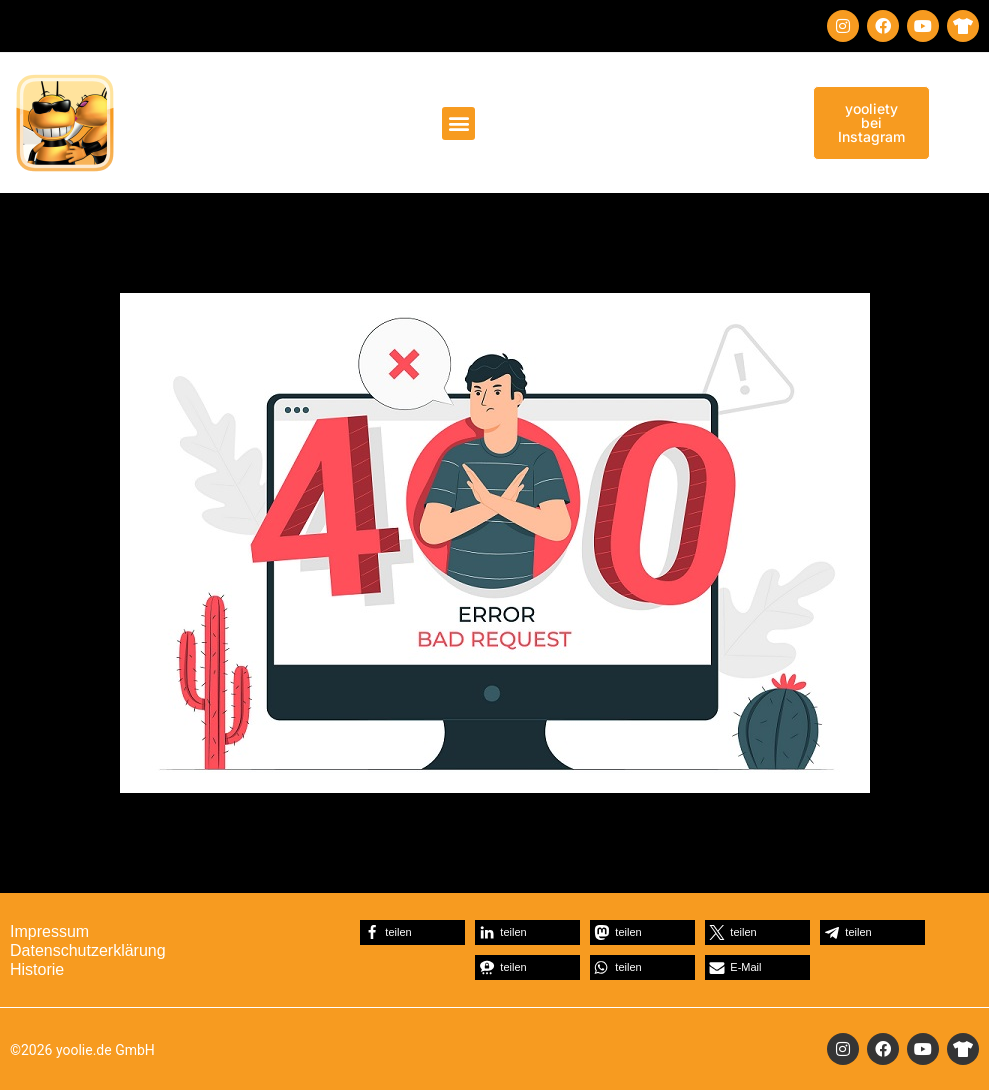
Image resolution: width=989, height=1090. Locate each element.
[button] (458, 123)
